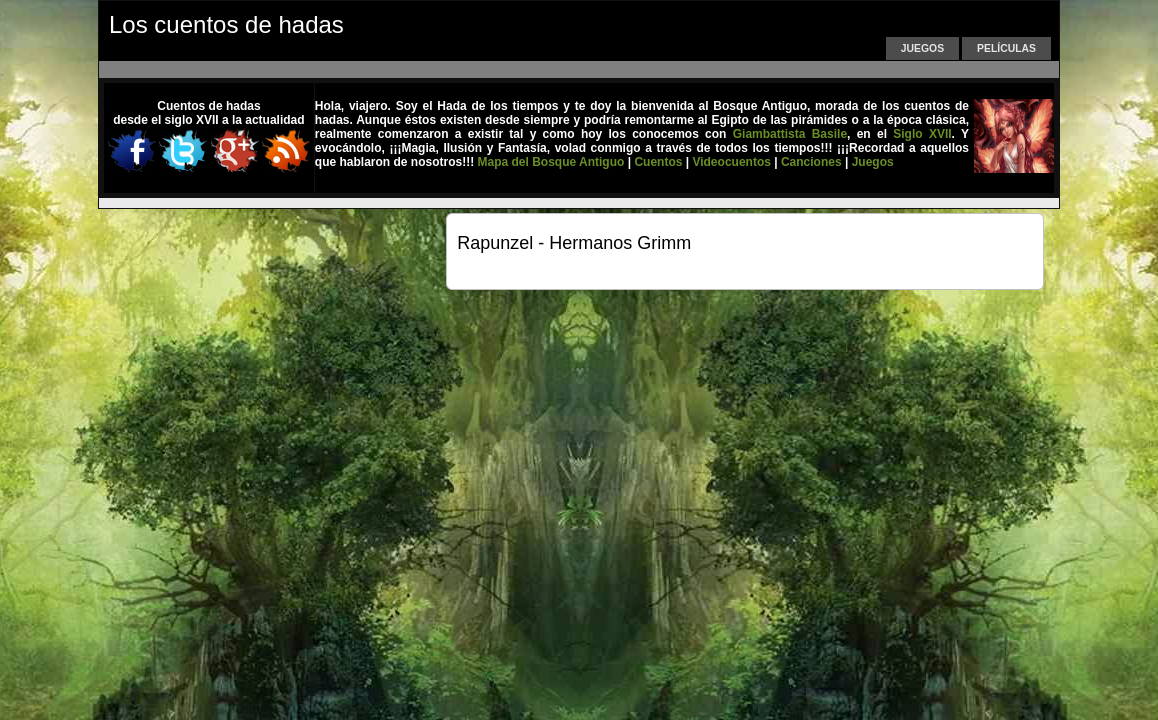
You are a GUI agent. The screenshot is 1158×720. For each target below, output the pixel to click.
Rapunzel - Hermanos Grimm (574, 243)
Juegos (922, 48)
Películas (1006, 48)
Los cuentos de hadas (226, 24)
